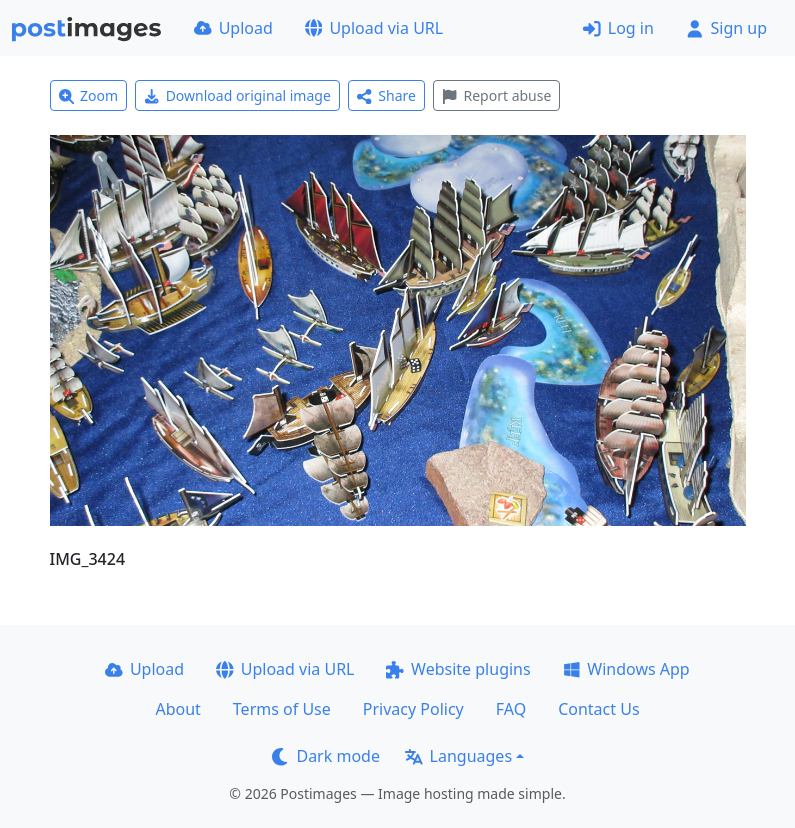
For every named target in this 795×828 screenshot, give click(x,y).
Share (386, 95)
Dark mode (326, 756)
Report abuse (496, 95)
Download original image (237, 95)
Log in (618, 28)
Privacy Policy (413, 709)
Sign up (726, 28)
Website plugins (458, 669)
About (177, 709)
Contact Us (598, 709)
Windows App (626, 669)
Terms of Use (282, 709)
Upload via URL (374, 28)
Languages (458, 756)
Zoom (89, 95)
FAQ (511, 709)
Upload (233, 28)
